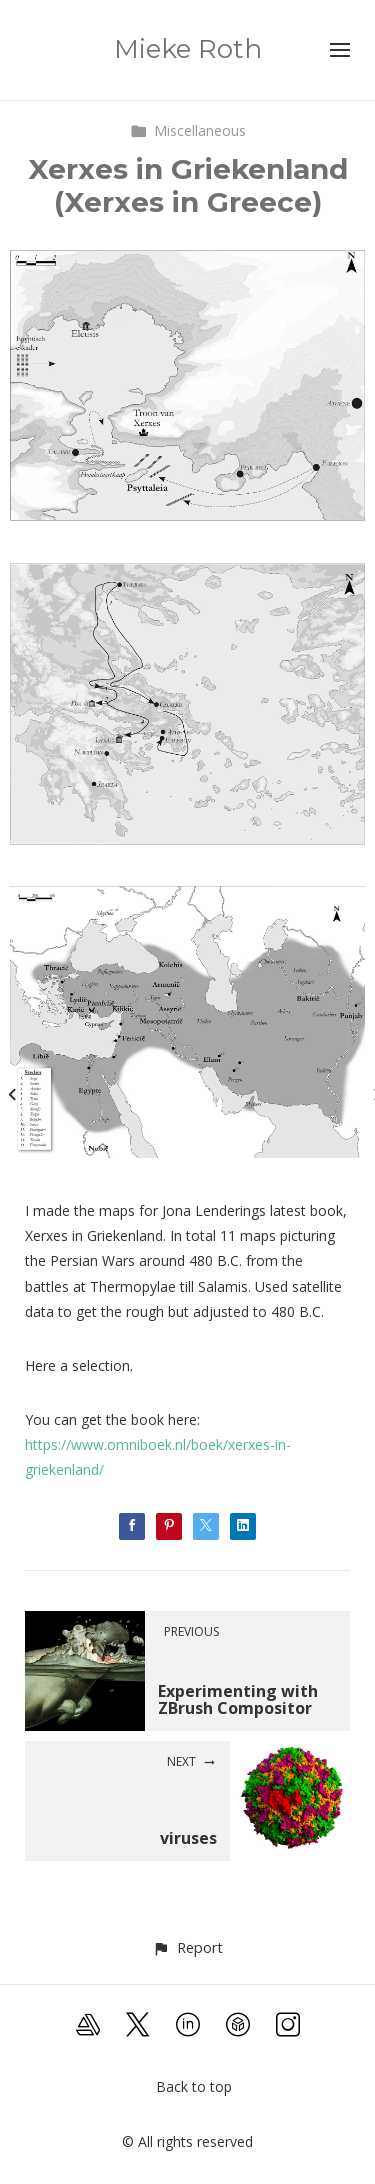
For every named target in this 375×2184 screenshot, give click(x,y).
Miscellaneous (188, 130)
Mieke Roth (188, 49)
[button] (187, 1947)
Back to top (194, 2086)
